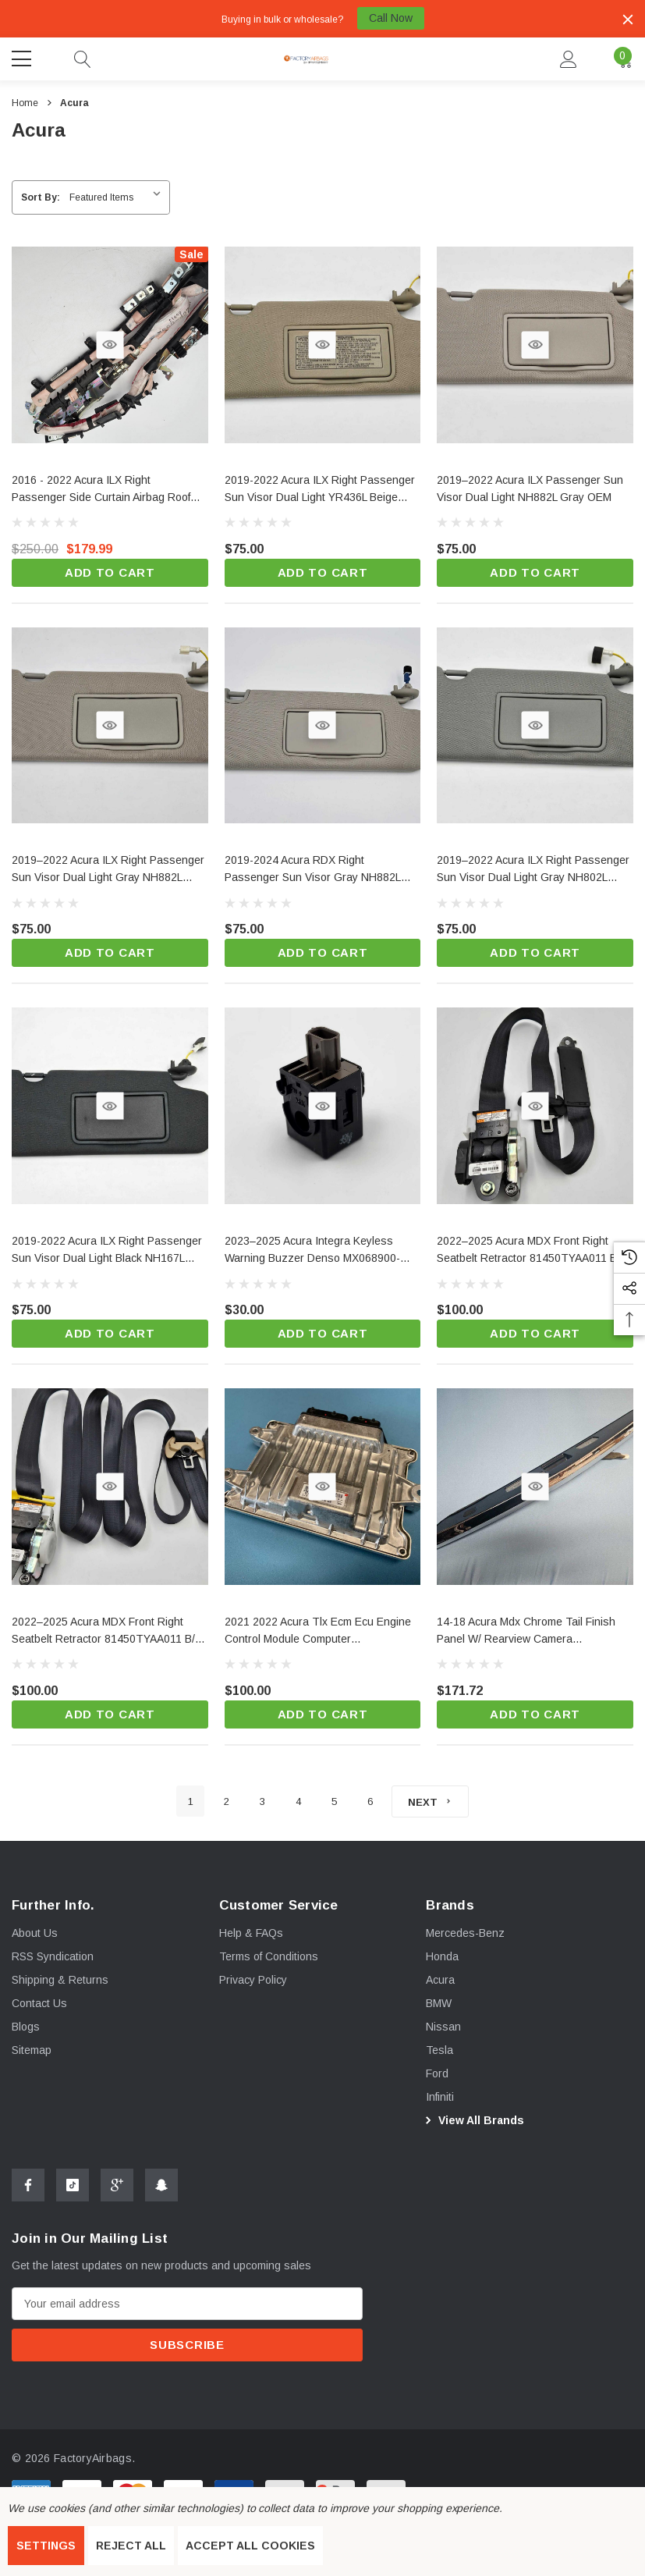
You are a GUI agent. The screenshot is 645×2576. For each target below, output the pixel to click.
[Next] (430, 1801)
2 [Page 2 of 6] (226, 1801)
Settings (46, 2545)
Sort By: (40, 197)
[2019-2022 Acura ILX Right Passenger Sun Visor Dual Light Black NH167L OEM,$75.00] (110, 1251)
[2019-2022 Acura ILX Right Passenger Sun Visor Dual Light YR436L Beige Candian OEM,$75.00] (323, 490)
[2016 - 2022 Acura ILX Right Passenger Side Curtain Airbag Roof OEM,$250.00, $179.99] (110, 490)
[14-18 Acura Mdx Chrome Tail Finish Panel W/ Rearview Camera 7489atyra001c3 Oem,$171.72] (535, 1632)
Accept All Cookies (250, 2545)
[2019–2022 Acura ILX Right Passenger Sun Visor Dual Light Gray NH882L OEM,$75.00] (110, 870)
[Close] (628, 19)
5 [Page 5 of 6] (334, 1801)
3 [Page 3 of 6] (262, 1801)
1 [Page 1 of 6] (190, 1801)
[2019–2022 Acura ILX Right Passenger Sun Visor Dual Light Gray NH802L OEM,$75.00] (535, 870)
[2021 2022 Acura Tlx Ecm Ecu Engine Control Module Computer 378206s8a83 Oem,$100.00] (323, 1632)
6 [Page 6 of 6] (370, 1801)
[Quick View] (109, 344)
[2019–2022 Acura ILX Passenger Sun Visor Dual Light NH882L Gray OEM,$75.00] (535, 490)
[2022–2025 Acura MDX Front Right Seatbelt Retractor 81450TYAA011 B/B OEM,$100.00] (535, 1251)
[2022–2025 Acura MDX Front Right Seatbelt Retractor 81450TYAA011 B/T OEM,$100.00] (110, 1632)
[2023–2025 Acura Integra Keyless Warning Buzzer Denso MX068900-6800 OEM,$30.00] (323, 1251)
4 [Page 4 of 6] (298, 1801)
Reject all (131, 2545)
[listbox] (118, 197)
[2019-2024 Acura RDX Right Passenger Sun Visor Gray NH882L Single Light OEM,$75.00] (323, 870)
